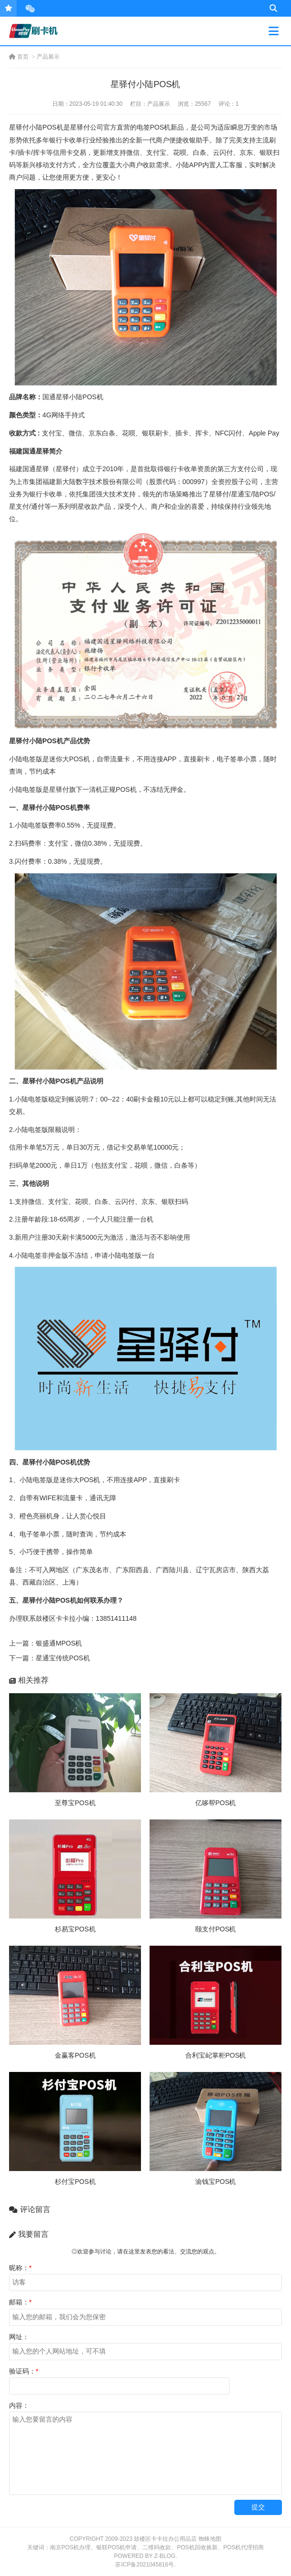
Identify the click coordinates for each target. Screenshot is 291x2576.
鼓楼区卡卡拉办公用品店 (165, 2539)
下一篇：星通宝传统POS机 (49, 1658)
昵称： (20, 2268)
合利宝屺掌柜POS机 (215, 2055)
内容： (19, 2405)
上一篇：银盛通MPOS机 (45, 1643)
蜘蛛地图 (210, 2539)
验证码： (23, 2371)
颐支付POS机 (215, 1929)
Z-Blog (165, 2556)
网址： (19, 2337)
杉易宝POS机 (75, 1929)
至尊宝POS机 (75, 1803)
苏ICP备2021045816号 (144, 2564)
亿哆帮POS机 (215, 1803)
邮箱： (20, 2302)
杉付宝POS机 (75, 2181)
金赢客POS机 (75, 2055)
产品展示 (48, 56)
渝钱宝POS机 (215, 2181)
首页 (19, 56)
